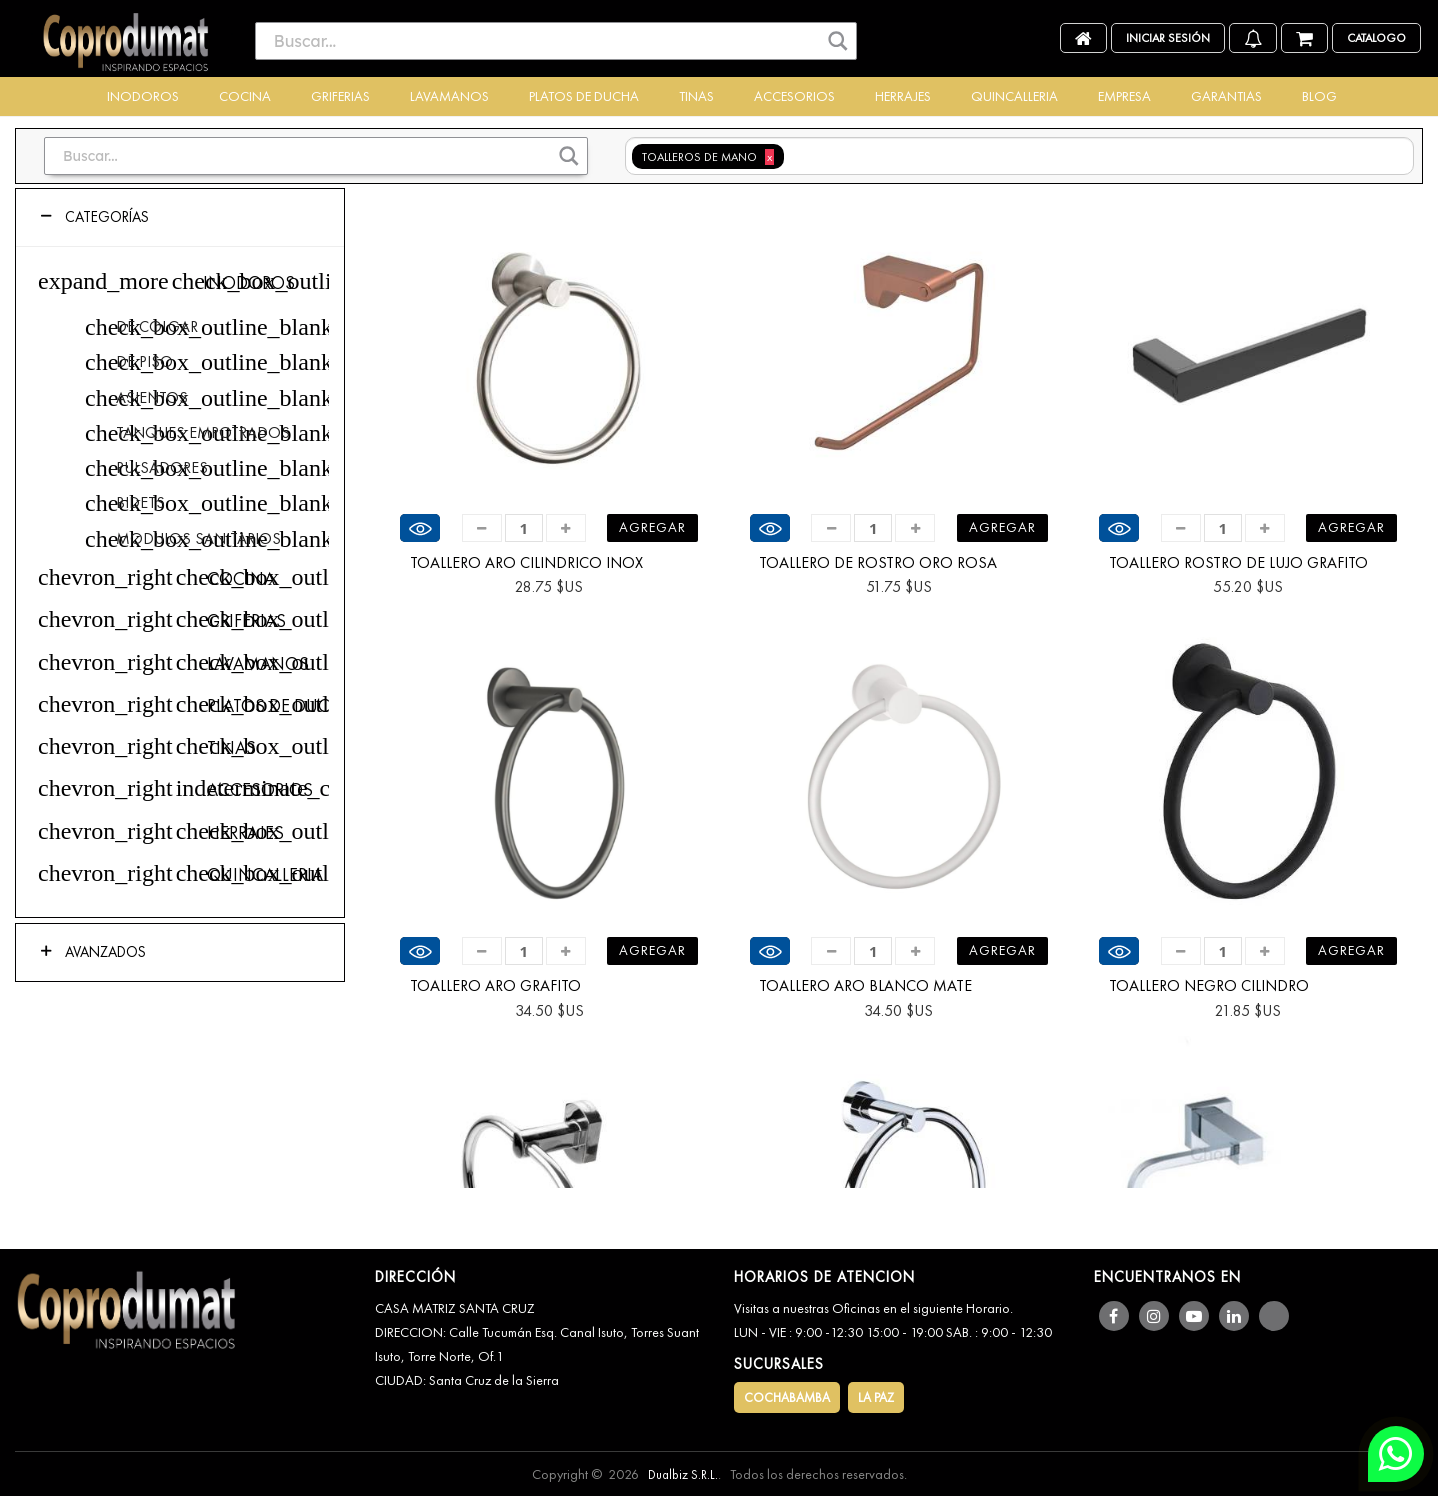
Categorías (105, 217)
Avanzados (103, 952)
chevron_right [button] (105, 577)
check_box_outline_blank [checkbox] (184, 281)
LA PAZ (876, 1397)
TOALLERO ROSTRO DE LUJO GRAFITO (1238, 563)
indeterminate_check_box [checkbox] (188, 788)
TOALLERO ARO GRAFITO (495, 986)
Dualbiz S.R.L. (683, 1474)
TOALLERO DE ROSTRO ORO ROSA (878, 563)
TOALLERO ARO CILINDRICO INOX (526, 563)
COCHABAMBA (787, 1397)
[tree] (180, 582)
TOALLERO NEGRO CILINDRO (1209, 986)
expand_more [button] (103, 281)
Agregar (652, 527)
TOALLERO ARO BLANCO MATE (865, 986)
